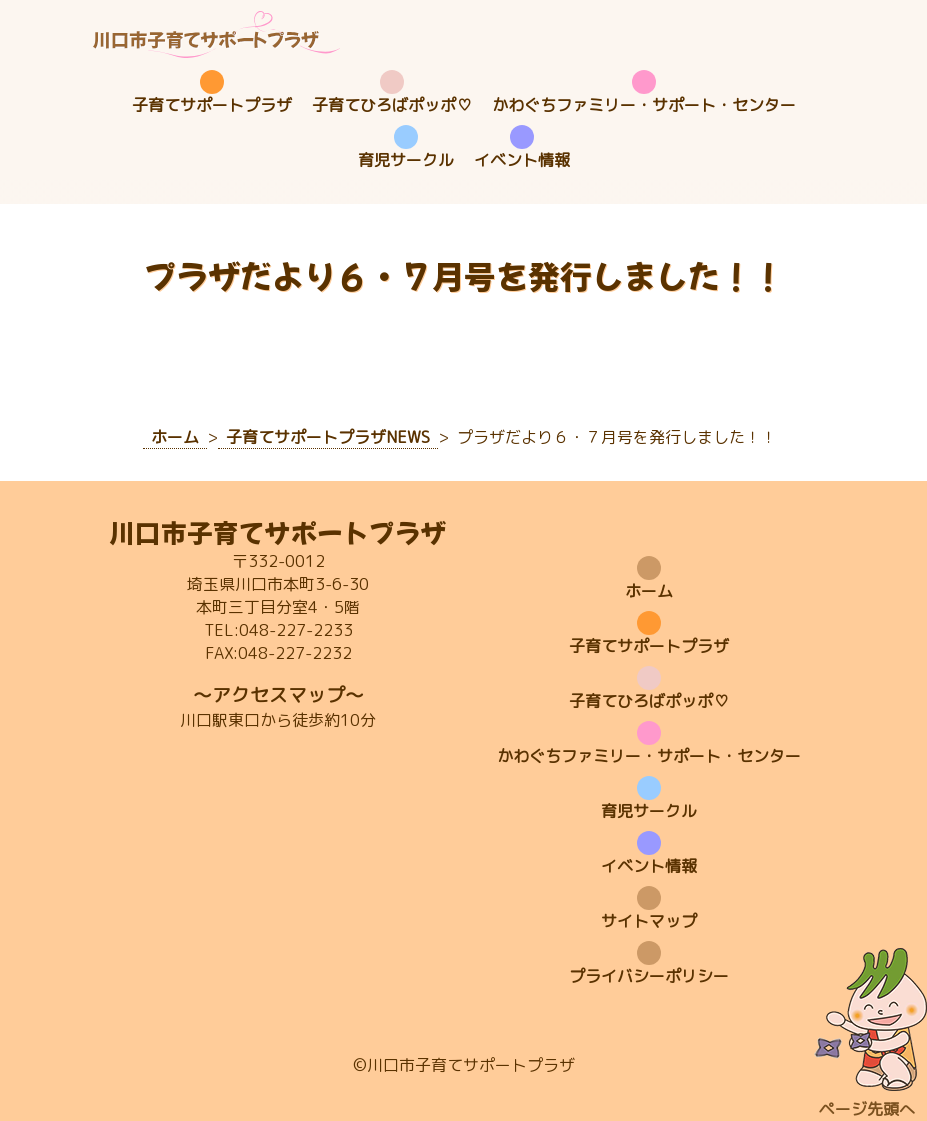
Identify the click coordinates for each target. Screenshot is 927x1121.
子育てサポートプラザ (212, 105)
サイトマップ (649, 921)
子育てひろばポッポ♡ (392, 105)
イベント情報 (522, 160)
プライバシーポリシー (649, 976)
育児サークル (406, 160)
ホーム (649, 591)
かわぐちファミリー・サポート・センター (644, 105)
